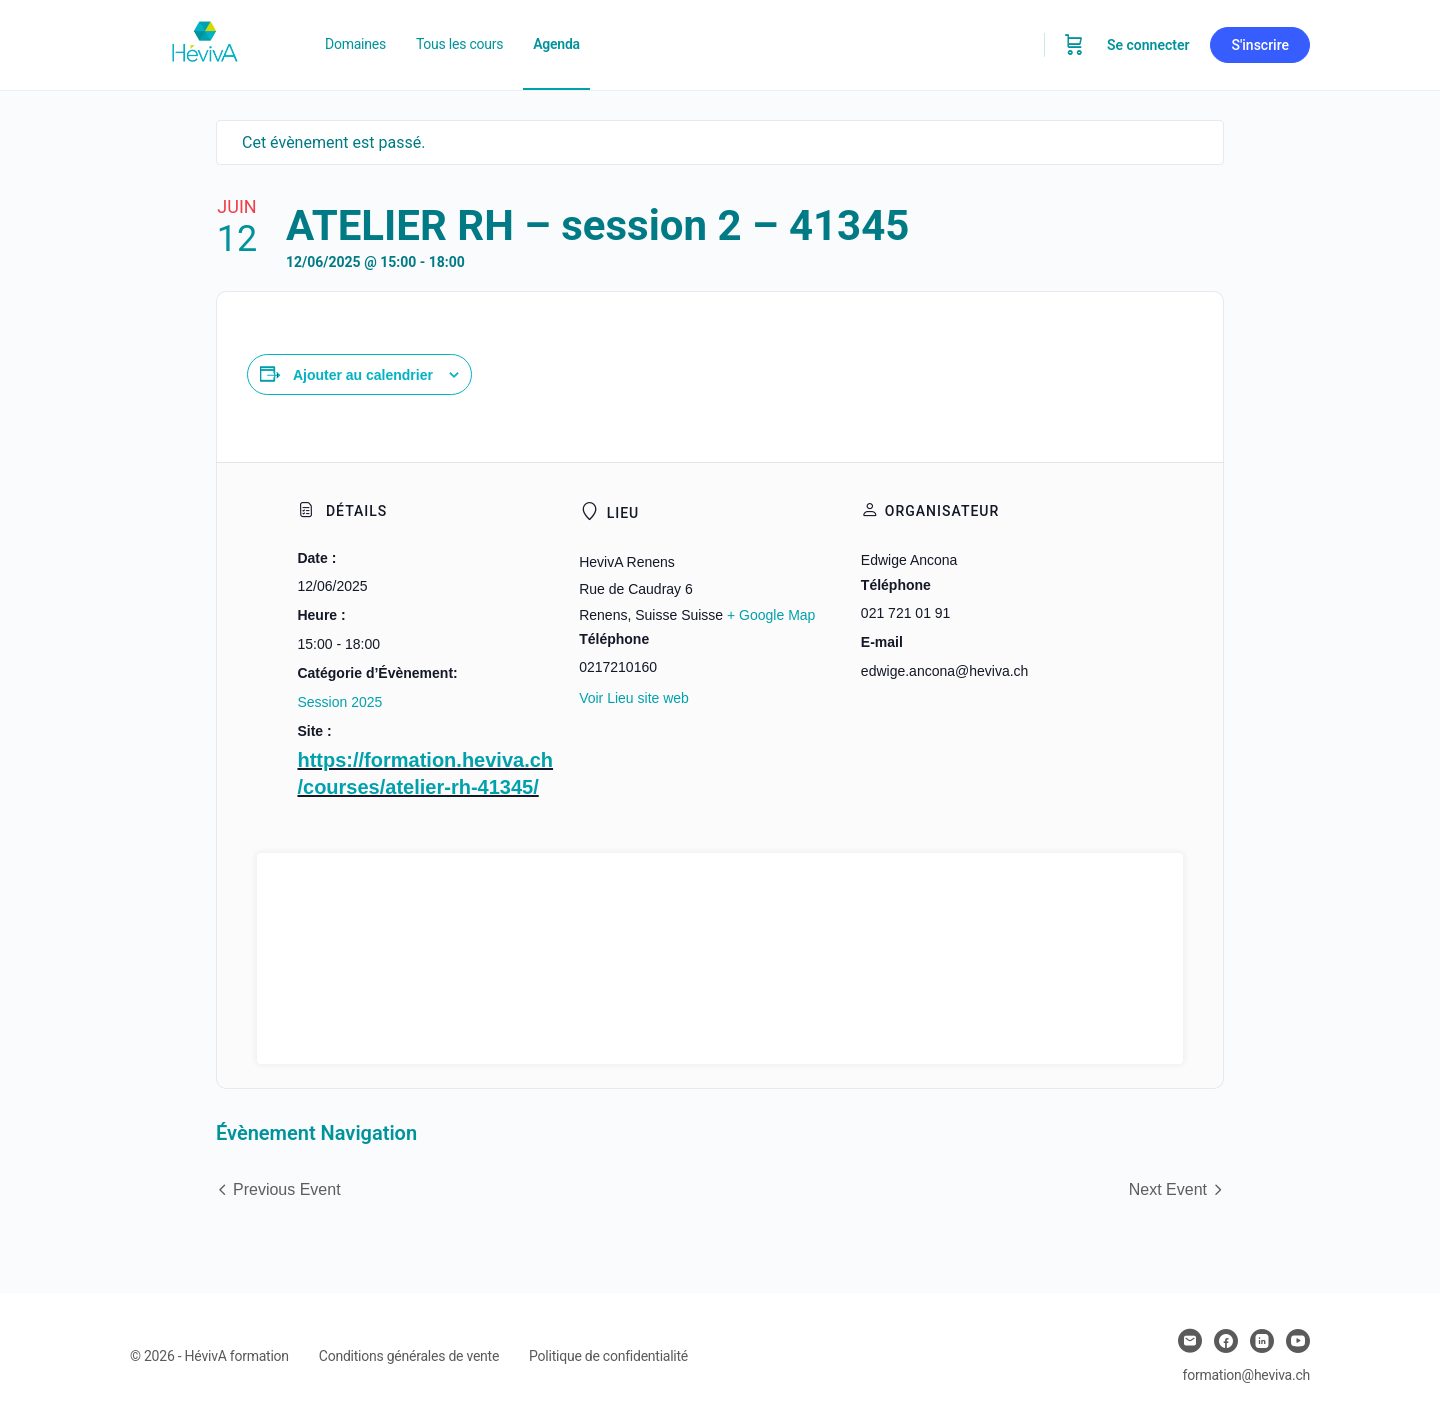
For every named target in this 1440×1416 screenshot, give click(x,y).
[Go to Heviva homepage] (205, 43)
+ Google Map (771, 615)
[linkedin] (1262, 1341)
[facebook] (1226, 1341)
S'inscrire (1260, 45)
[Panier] (1074, 45)
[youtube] (1298, 1341)
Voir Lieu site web (634, 698)
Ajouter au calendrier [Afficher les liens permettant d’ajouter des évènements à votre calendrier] (363, 375)
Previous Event (287, 1189)
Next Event (1168, 1189)
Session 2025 (339, 702)
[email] (1190, 1341)
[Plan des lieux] (720, 958)
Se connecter (1148, 45)
